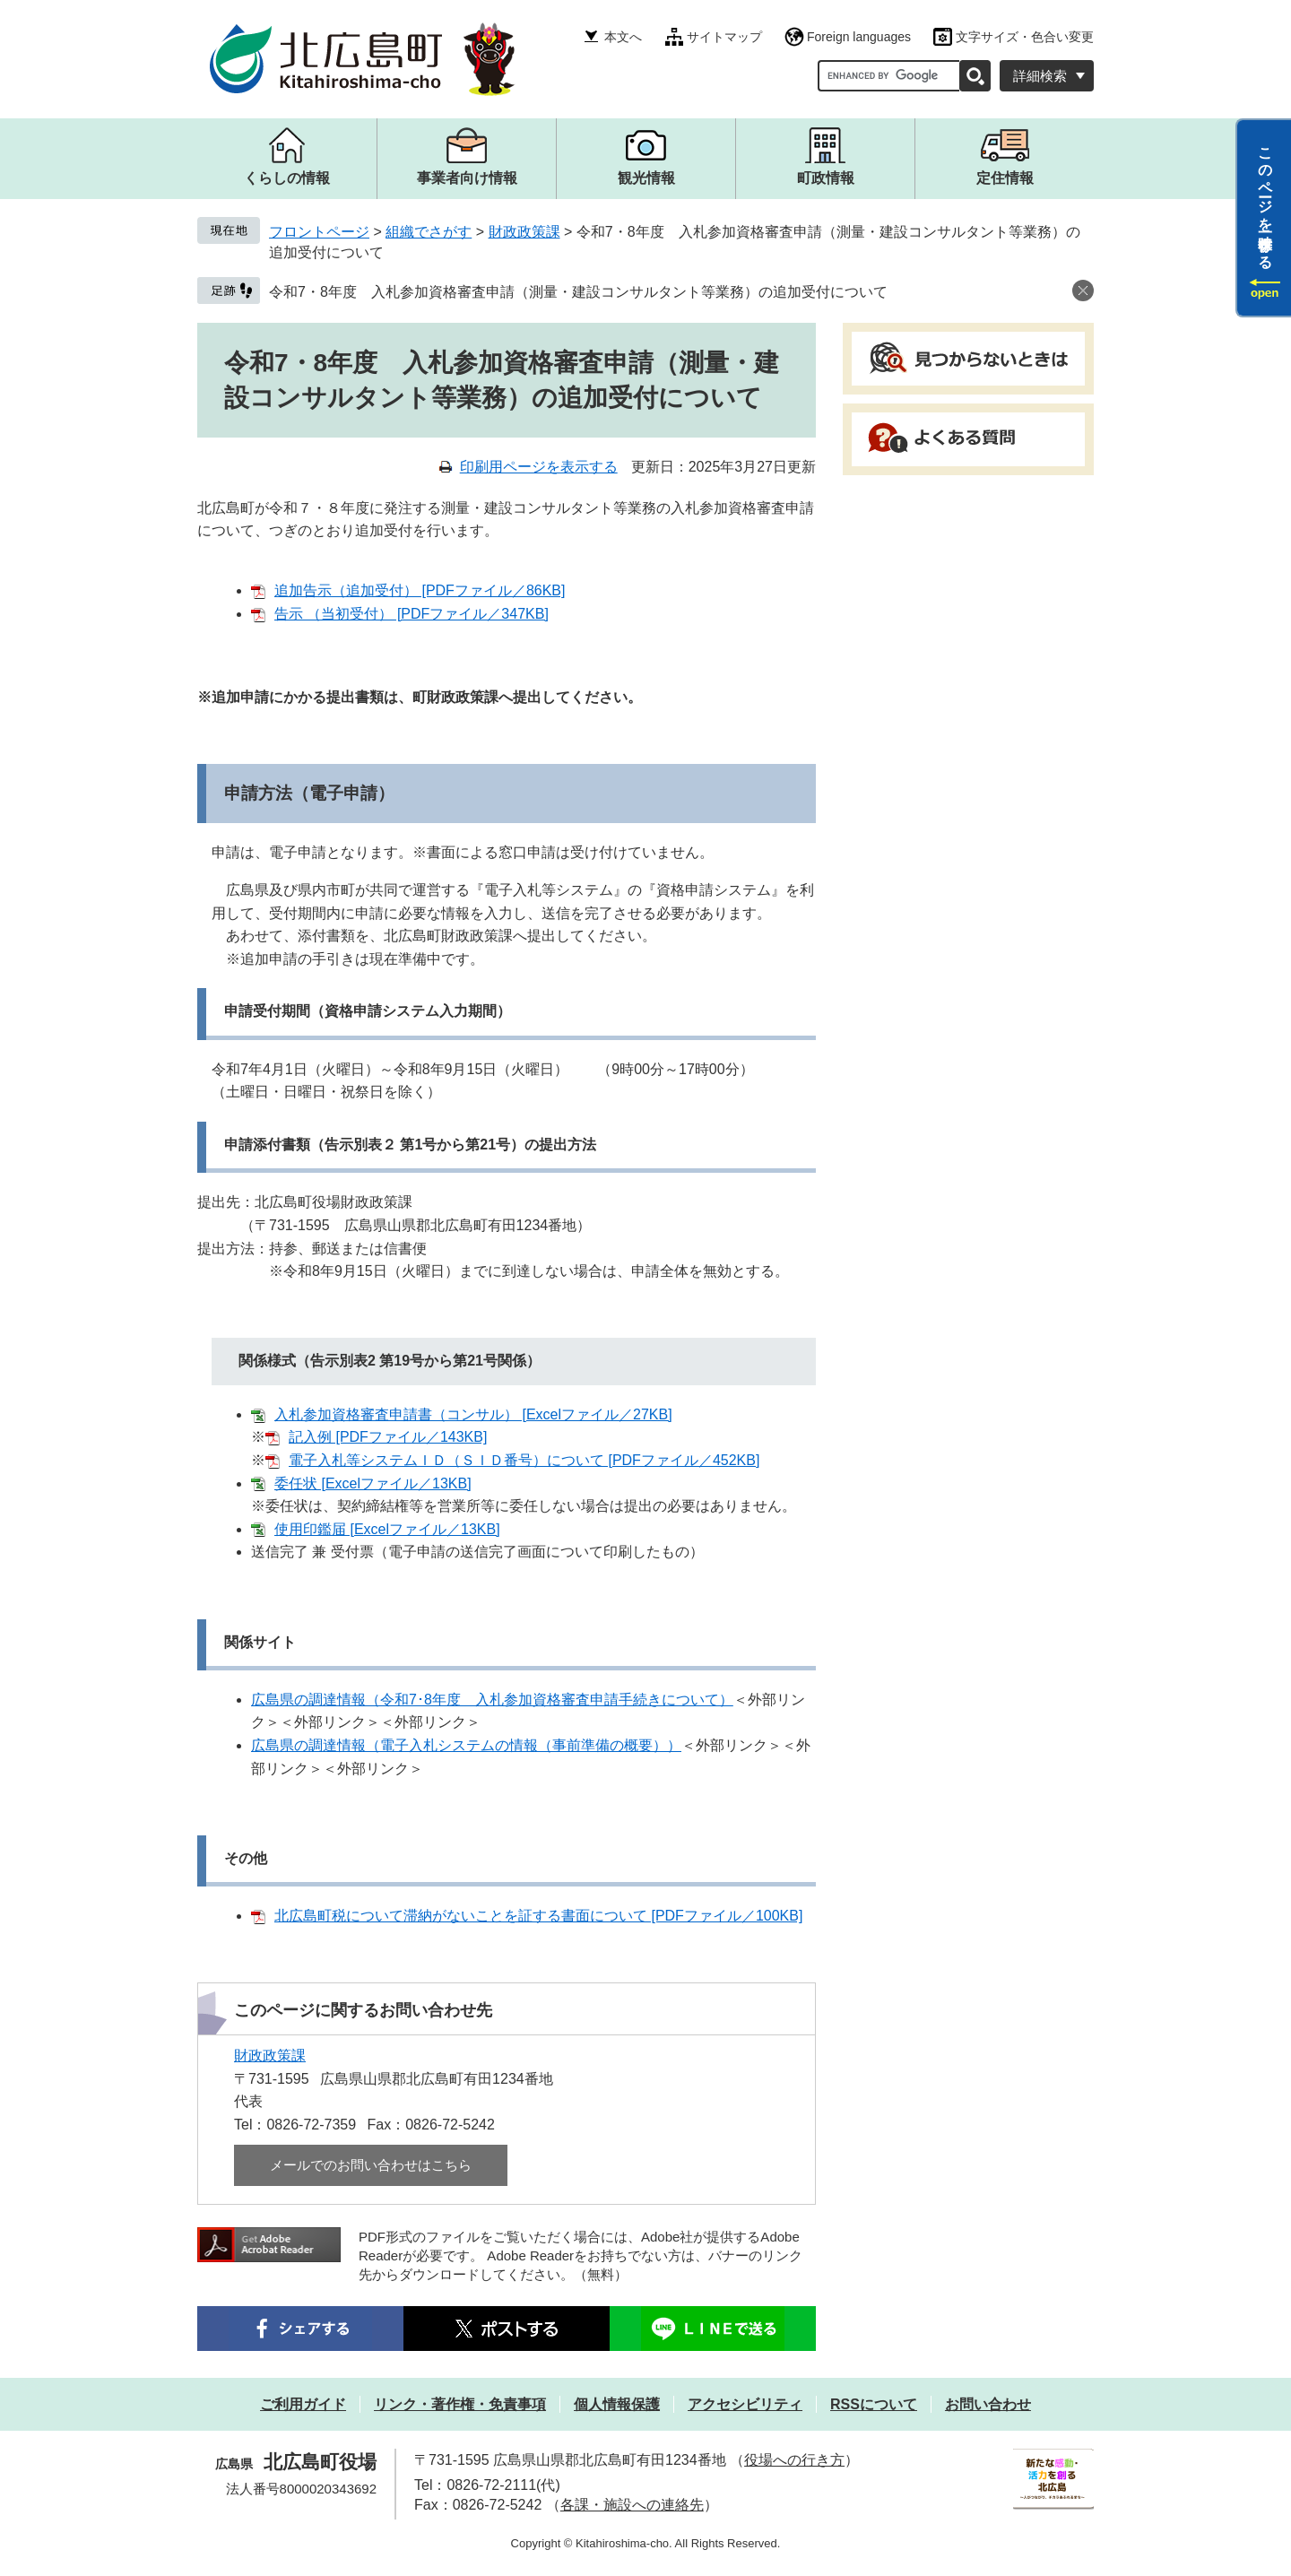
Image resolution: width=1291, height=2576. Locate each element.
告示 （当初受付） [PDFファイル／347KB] (411, 613)
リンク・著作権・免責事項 (460, 2404)
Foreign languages (859, 37)
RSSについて (873, 2404)
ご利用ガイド (303, 2404)
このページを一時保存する (1265, 200)
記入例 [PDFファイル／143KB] (388, 1436)
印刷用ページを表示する (539, 466)
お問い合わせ (988, 2404)
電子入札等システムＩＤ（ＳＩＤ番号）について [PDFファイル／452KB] (524, 1460)
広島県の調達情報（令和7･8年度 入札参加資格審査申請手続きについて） (492, 1699)
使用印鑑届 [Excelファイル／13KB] (387, 1529)
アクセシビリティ (745, 2404)
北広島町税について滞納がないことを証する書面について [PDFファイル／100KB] (538, 1915)
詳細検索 (1040, 75)
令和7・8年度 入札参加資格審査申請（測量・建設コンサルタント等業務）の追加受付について (578, 291)
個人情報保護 (617, 2404)
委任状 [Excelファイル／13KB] (373, 1483)
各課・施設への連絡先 (632, 2504)
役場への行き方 (794, 2460)
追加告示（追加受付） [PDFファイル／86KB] (419, 590)
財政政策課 (524, 231)
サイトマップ (724, 37)
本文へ (623, 37)
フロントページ (319, 231)
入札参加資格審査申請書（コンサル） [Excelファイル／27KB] (473, 1414)
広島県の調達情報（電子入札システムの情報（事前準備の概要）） (466, 1745)
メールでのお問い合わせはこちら (371, 2165)
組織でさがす (429, 231)
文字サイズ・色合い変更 (1025, 37)
